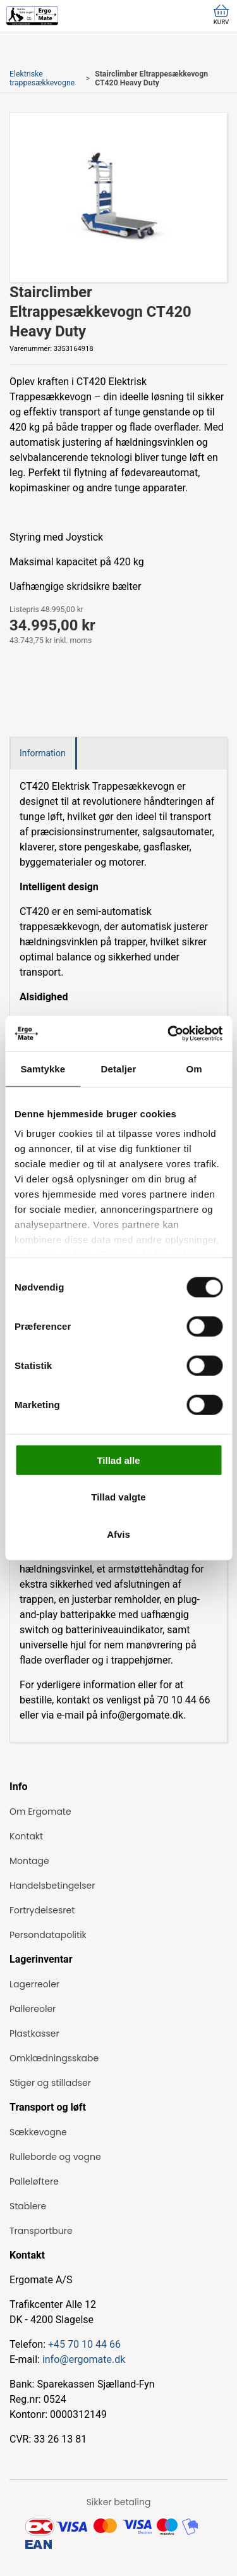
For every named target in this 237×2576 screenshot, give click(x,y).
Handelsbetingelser (52, 1885)
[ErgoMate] (32, 16)
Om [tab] (194, 1068)
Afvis (118, 1533)
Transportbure (41, 2230)
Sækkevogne (38, 2132)
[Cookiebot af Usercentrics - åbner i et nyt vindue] (168, 1034)
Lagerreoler (34, 1984)
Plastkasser (34, 2033)
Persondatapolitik (48, 1935)
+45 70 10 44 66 (84, 2344)
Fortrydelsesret (42, 1910)
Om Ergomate (40, 1811)
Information (43, 753)
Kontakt (26, 1836)
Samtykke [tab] (42, 1068)
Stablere (27, 2206)
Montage (29, 1861)
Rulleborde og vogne (55, 2156)
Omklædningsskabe (54, 2058)
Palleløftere (34, 2181)
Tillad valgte (118, 1497)
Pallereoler (32, 2009)
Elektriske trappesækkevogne (42, 78)
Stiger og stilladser (50, 2082)
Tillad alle (118, 1459)
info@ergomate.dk (83, 2359)
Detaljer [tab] (119, 1068)
